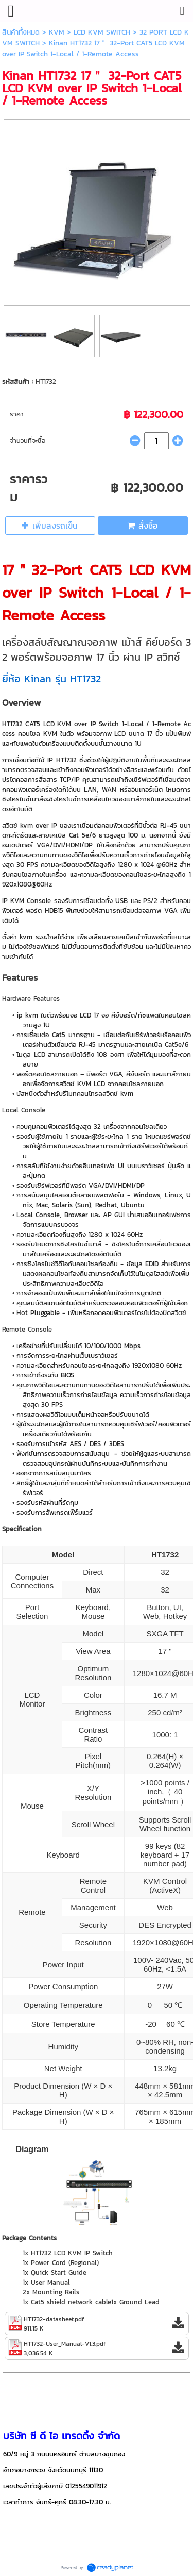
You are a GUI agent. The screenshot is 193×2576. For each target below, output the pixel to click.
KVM (56, 32)
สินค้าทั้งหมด (21, 32)
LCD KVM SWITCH (102, 32)
